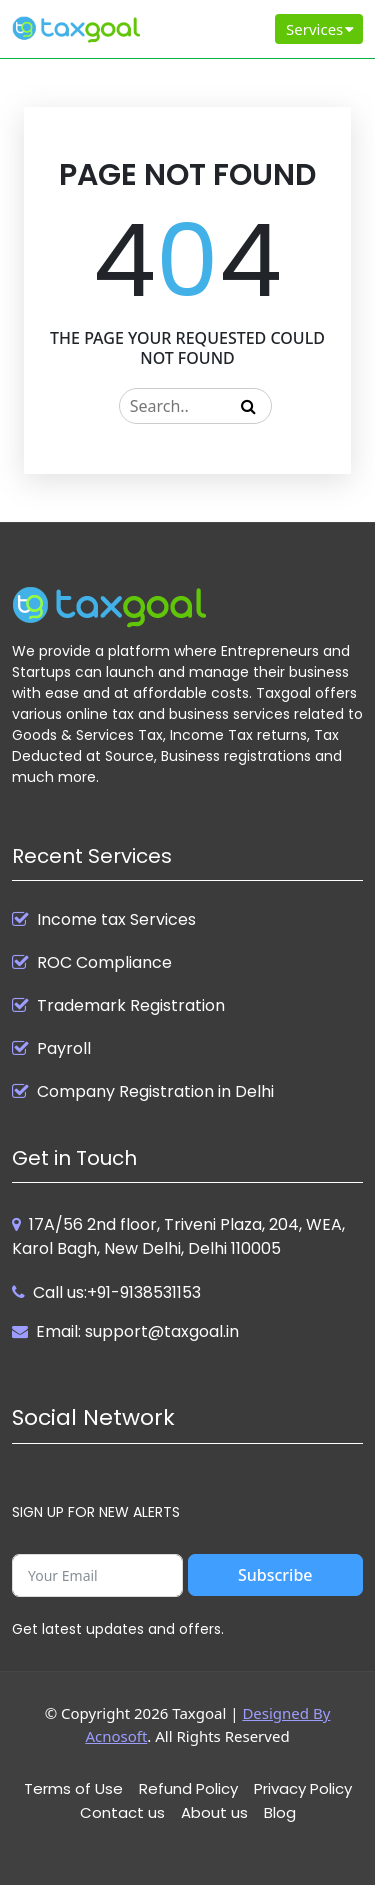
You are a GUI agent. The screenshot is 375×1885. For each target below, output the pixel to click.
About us (214, 1812)
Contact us (122, 1812)
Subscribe (275, 1575)
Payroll (64, 1049)
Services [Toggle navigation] (321, 29)
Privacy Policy (303, 1788)
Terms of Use (73, 1788)
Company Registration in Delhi (155, 1092)
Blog (280, 1812)
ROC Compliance (104, 963)
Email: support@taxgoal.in (137, 1331)
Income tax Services (116, 920)
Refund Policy (188, 1788)
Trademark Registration (131, 1006)
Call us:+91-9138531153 (117, 1292)
